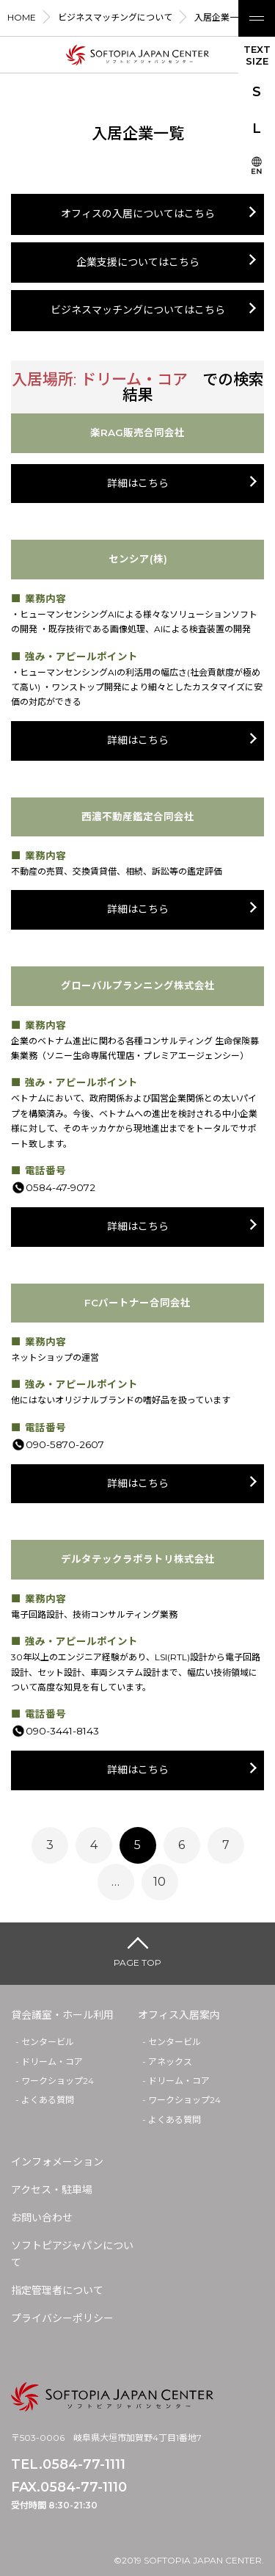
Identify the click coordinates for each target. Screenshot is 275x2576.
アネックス (170, 2061)
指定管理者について (57, 2290)
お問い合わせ (42, 2217)
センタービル (47, 2041)
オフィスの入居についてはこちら (138, 213)
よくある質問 (47, 2099)
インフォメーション (57, 2161)
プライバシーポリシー (62, 2318)
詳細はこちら (138, 483)
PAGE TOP (137, 1962)
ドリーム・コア (52, 2061)
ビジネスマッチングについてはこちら (138, 309)
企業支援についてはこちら (137, 262)
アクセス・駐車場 (51, 2189)
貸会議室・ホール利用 (62, 2015)
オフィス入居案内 (179, 2015)
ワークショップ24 (57, 2080)
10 (159, 1882)
